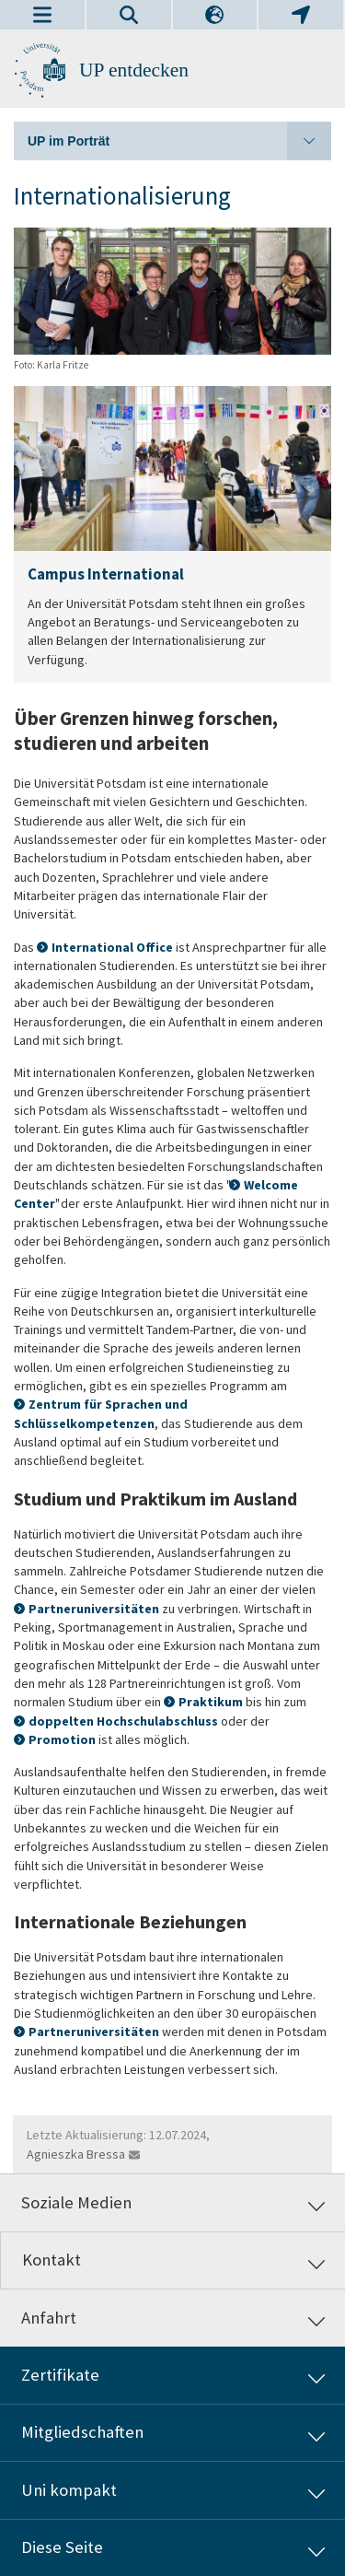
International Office (114, 947)
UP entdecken (134, 70)
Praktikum (210, 1701)
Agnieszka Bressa (76, 2154)
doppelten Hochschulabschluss (123, 1721)
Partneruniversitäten (94, 1608)
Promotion (62, 1739)
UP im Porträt (179, 141)
